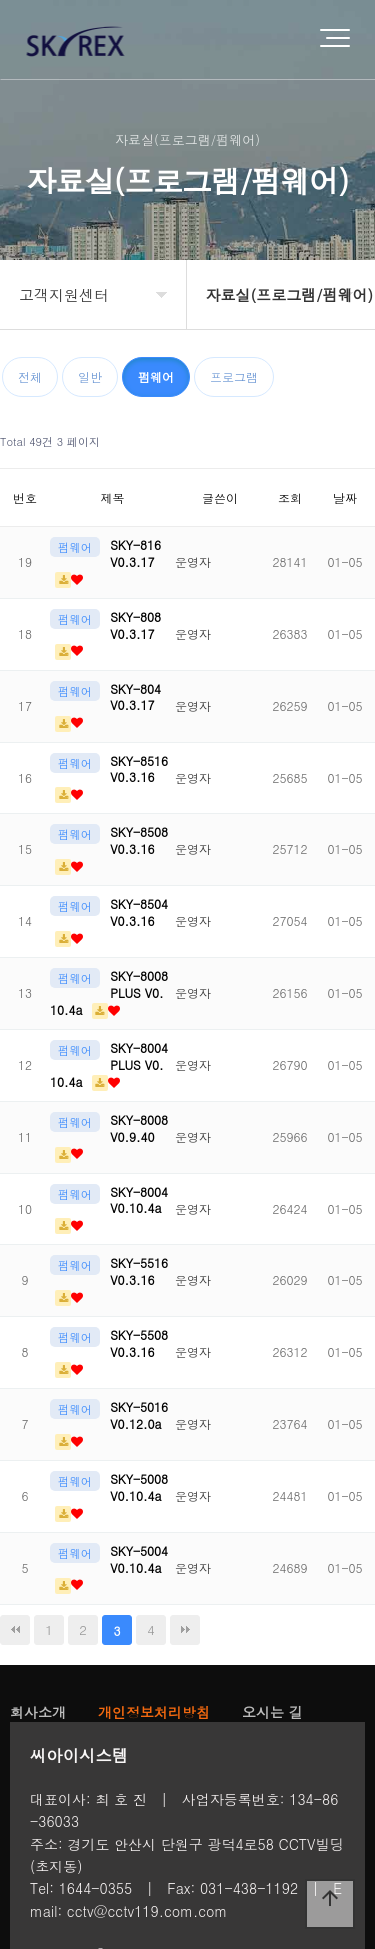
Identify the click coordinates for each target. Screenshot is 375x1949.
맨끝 (185, 1630)
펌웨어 (156, 376)
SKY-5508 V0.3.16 (139, 1343)
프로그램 (234, 376)
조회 (290, 497)
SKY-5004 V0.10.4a (139, 1559)
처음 (15, 1630)
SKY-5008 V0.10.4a (139, 1487)
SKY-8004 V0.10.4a (139, 1200)
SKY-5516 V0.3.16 (139, 1271)
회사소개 (38, 1712)
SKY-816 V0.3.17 (135, 553)
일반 (90, 376)
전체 (30, 376)
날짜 (345, 497)
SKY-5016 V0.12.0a (139, 1415)
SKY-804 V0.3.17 (135, 697)
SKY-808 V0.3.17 (135, 625)
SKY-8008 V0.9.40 (139, 1128)
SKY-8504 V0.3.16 (139, 912)
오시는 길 (272, 1712)
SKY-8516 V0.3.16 (139, 769)
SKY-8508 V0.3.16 (139, 840)
